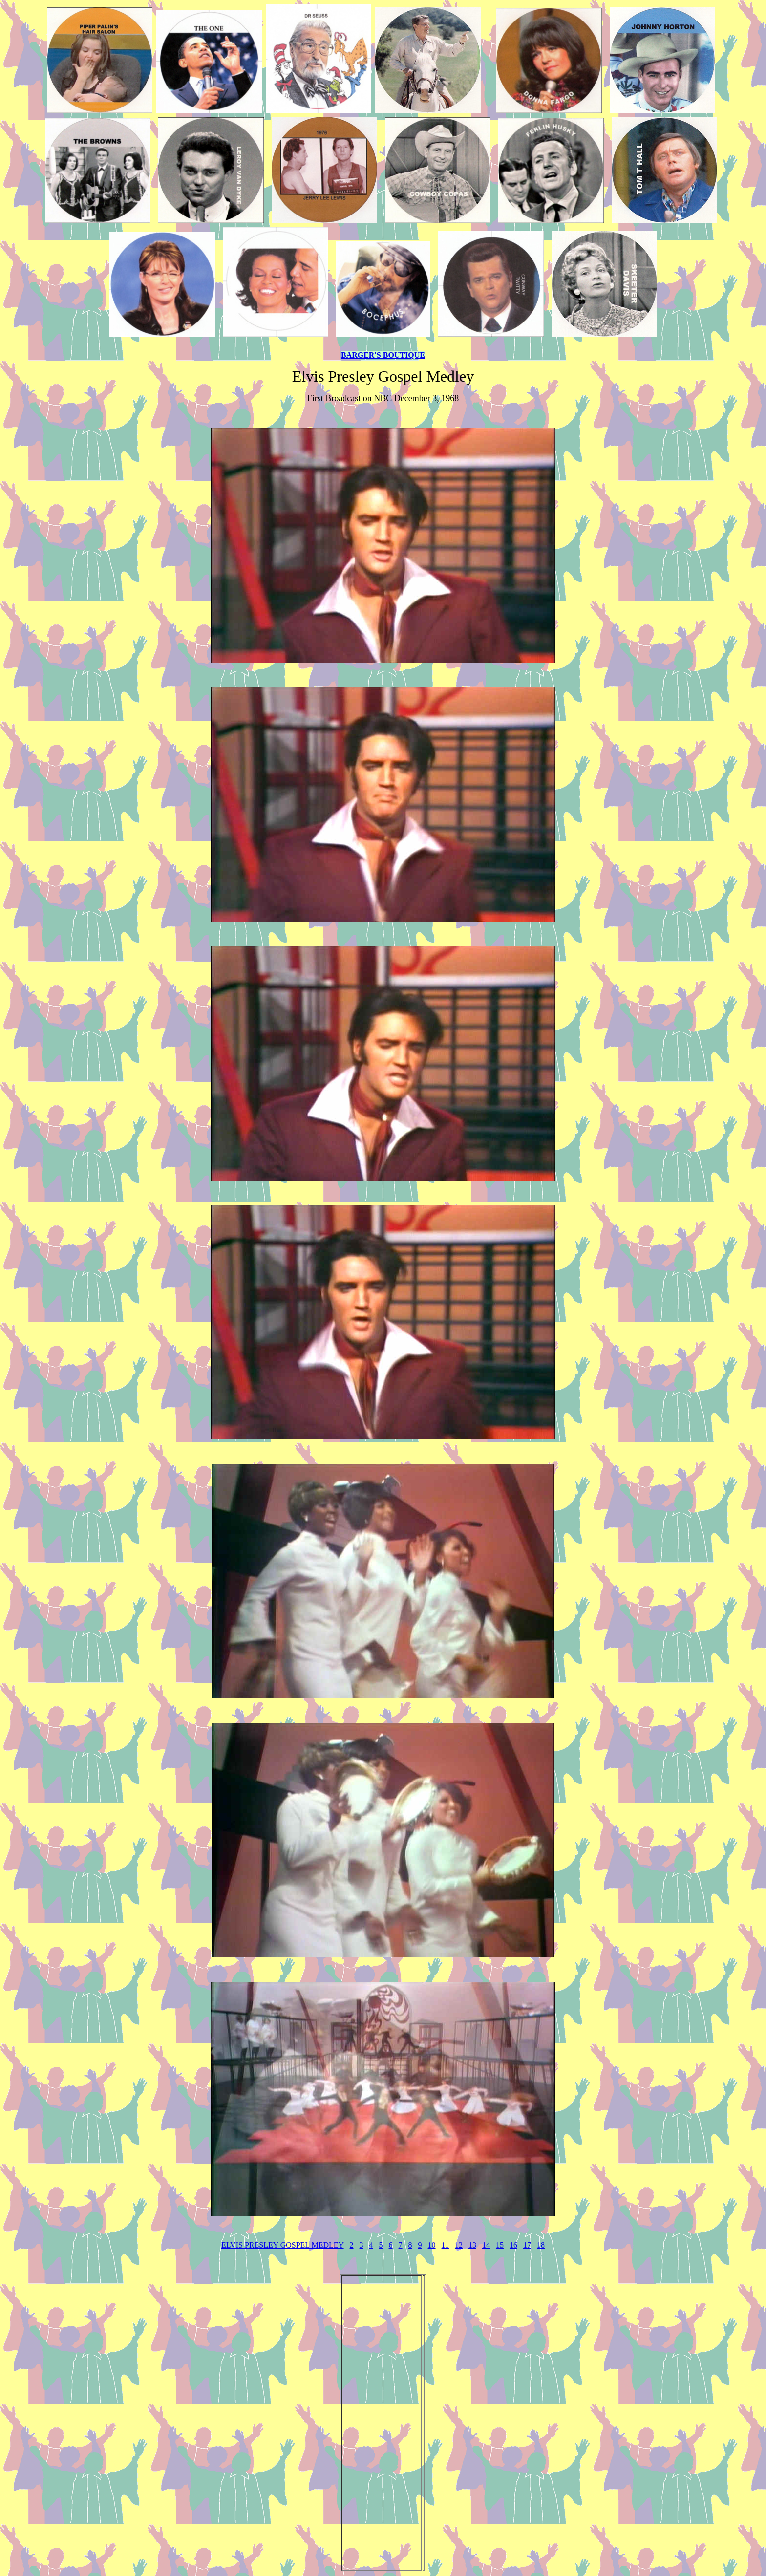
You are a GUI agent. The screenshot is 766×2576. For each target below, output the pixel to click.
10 (432, 2245)
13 (472, 2245)
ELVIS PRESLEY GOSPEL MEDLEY (282, 2245)
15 (500, 2245)
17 (527, 2245)
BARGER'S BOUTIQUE (383, 355)
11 (445, 2245)
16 (513, 2245)
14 (486, 2245)
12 (459, 2245)
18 (541, 2245)
